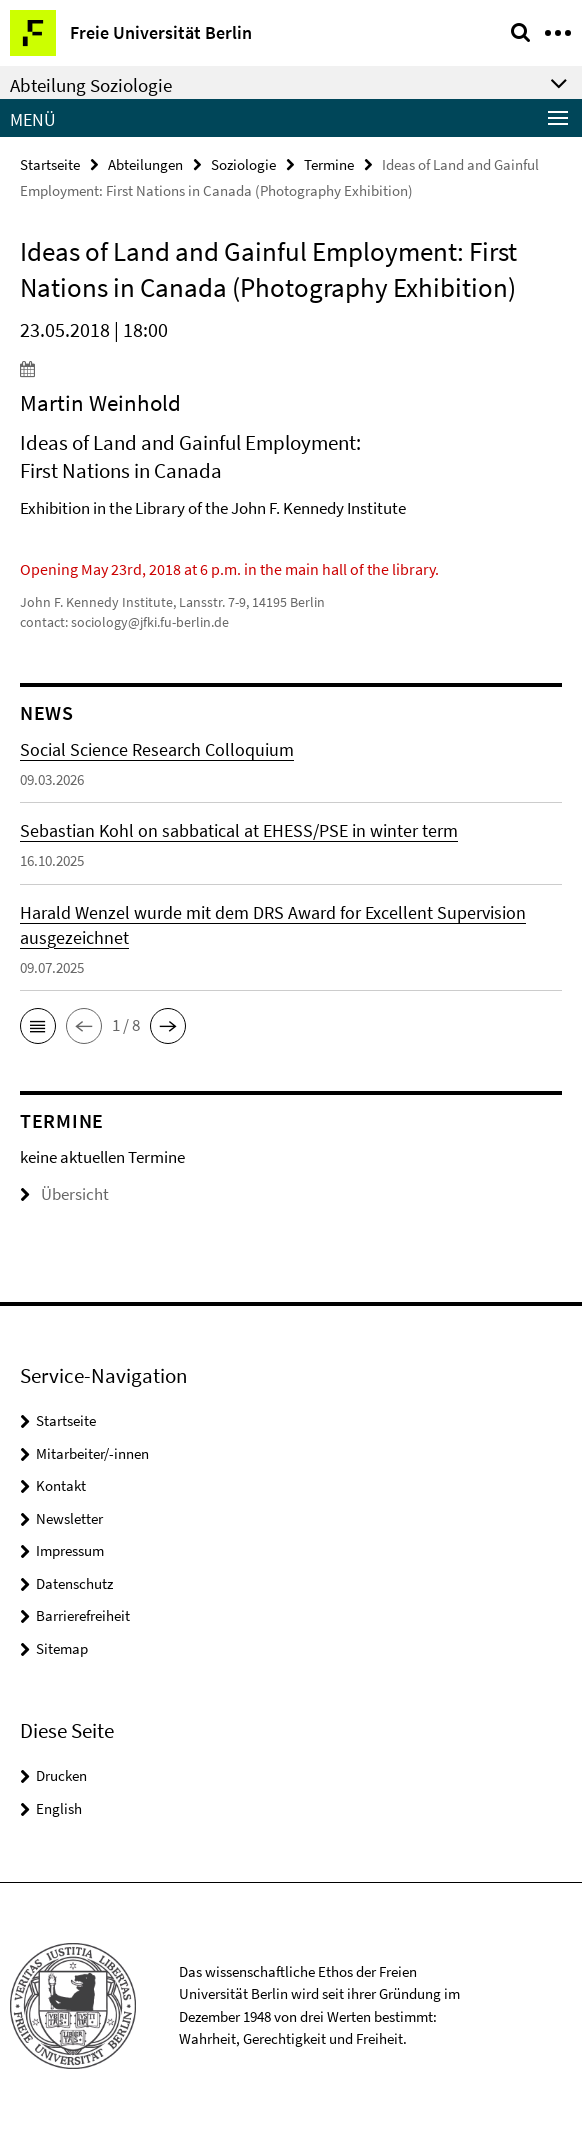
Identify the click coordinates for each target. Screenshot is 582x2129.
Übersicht (64, 1194)
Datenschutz (74, 1583)
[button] (38, 1026)
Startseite (50, 164)
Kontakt (61, 1485)
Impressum (70, 1550)
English (59, 1808)
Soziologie (243, 164)
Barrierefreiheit (83, 1615)
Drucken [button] (61, 1775)
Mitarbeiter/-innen (92, 1453)
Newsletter (69, 1518)
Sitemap (62, 1648)
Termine (329, 164)
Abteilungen (145, 164)
